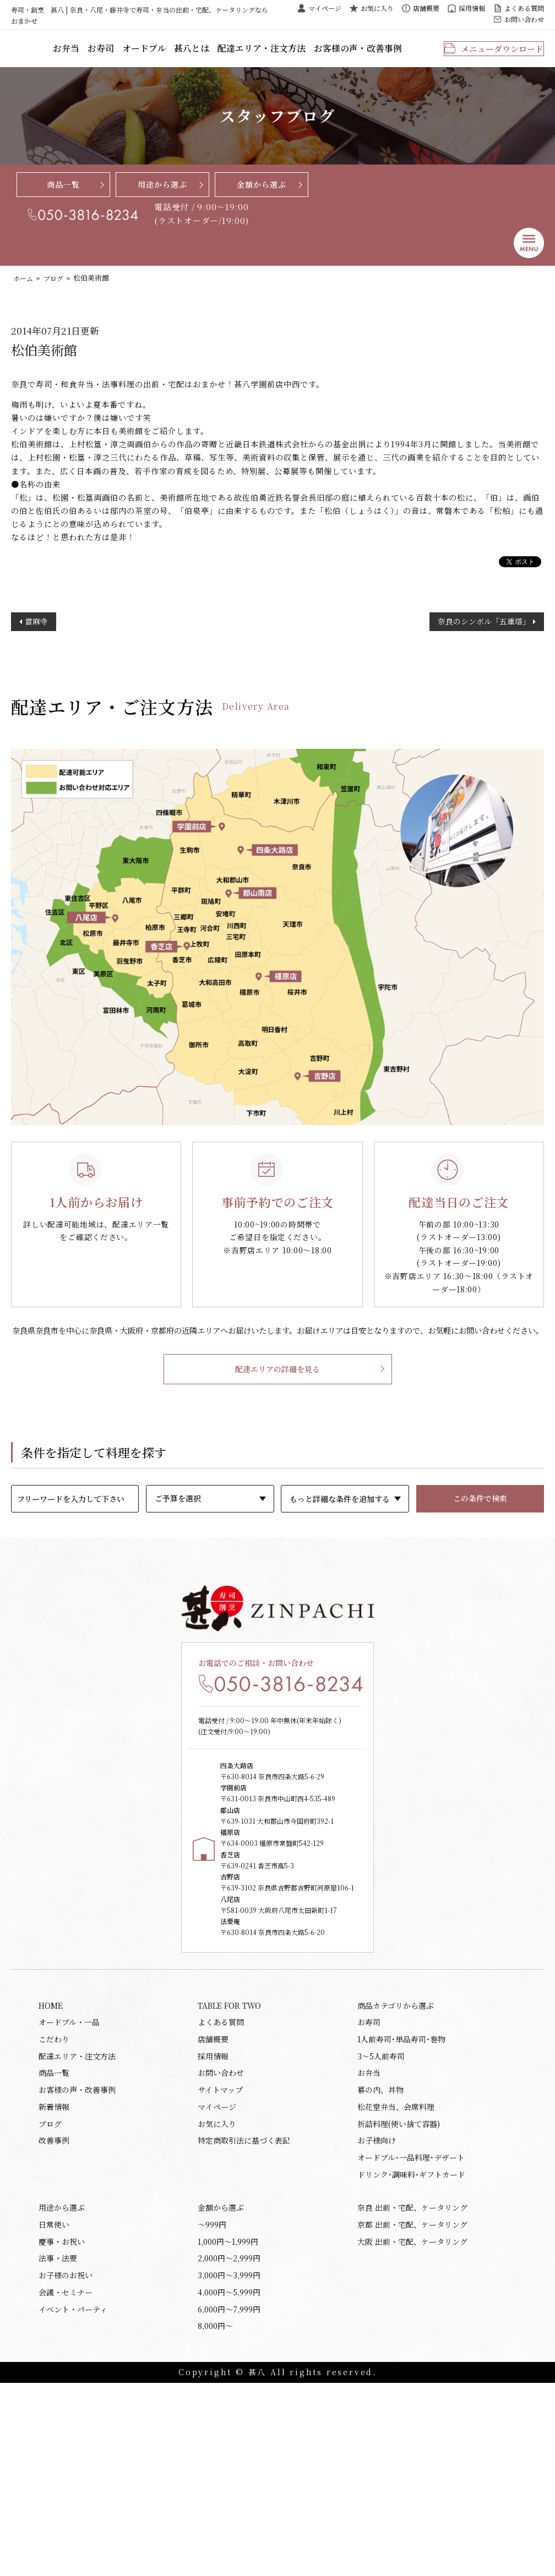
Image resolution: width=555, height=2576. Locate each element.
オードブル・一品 (69, 2181)
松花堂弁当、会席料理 (395, 2275)
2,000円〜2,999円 (229, 2442)
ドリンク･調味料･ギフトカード (411, 2350)
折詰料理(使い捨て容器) (398, 2294)
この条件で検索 (480, 1560)
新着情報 (54, 2275)
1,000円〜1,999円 (228, 2424)
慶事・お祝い (62, 2424)
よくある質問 (524, 8)
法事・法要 (58, 2442)
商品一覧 (63, 194)
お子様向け (376, 2313)
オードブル (200, 53)
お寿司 (160, 53)
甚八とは (242, 53)
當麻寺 (36, 667)
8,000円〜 (215, 2518)
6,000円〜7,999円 (229, 2499)
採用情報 (472, 8)
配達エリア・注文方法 (304, 53)
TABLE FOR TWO (229, 2162)
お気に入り (377, 8)
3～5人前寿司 (381, 2218)
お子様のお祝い (65, 2462)
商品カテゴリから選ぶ (395, 2162)
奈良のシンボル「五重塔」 (484, 667)
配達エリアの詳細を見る (277, 1431)
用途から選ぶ (162, 194)
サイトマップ (220, 2256)
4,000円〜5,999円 (229, 2480)
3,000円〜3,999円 (229, 2462)
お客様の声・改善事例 (389, 53)
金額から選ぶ (261, 194)
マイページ (324, 8)
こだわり (54, 2200)
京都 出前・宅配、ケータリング (412, 2405)
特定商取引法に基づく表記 (244, 2313)
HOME (51, 2162)
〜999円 (212, 2405)
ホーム (24, 288)
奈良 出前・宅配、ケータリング (412, 2386)
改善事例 (54, 2313)
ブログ (56, 288)
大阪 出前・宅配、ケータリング (412, 2424)
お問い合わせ (524, 19)
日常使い (54, 2405)
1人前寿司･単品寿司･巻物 (401, 2200)
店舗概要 (426, 8)
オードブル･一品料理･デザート (411, 2332)
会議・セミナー (65, 2480)
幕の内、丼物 (380, 2256)
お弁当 (129, 53)
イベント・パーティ (73, 2499)
